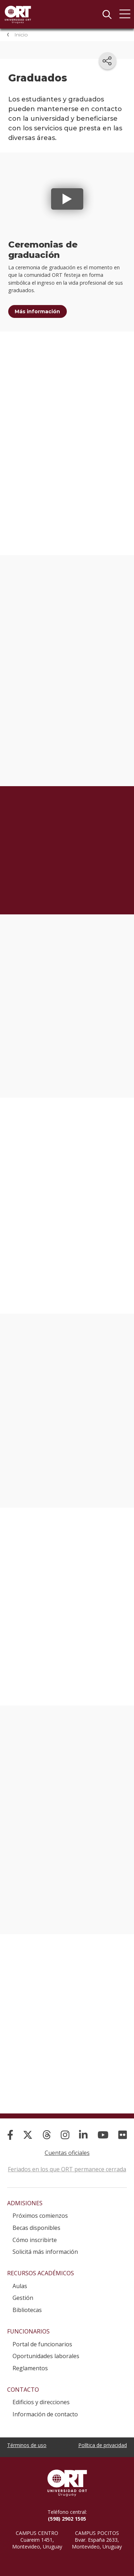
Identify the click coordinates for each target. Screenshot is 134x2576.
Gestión (23, 2291)
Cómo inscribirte (35, 2233)
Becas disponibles (36, 2221)
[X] (28, 2128)
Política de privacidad (102, 2438)
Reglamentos (30, 2361)
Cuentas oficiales (67, 2146)
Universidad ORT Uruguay (18, 14)
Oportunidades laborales (46, 2349)
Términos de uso (26, 2438)
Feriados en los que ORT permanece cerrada (67, 2162)
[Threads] (47, 2128)
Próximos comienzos (40, 2209)
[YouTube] (103, 2128)
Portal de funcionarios (42, 2337)
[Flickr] (122, 2128)
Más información (37, 311)
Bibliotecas (27, 2303)
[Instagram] (65, 2128)
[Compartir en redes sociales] (107, 60)
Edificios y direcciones (41, 2395)
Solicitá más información (45, 2245)
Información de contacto (45, 2407)
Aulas (20, 2279)
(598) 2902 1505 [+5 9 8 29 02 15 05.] (67, 2511)
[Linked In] (83, 2128)
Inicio (21, 35)
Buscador (107, 14)
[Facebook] (10, 2128)
